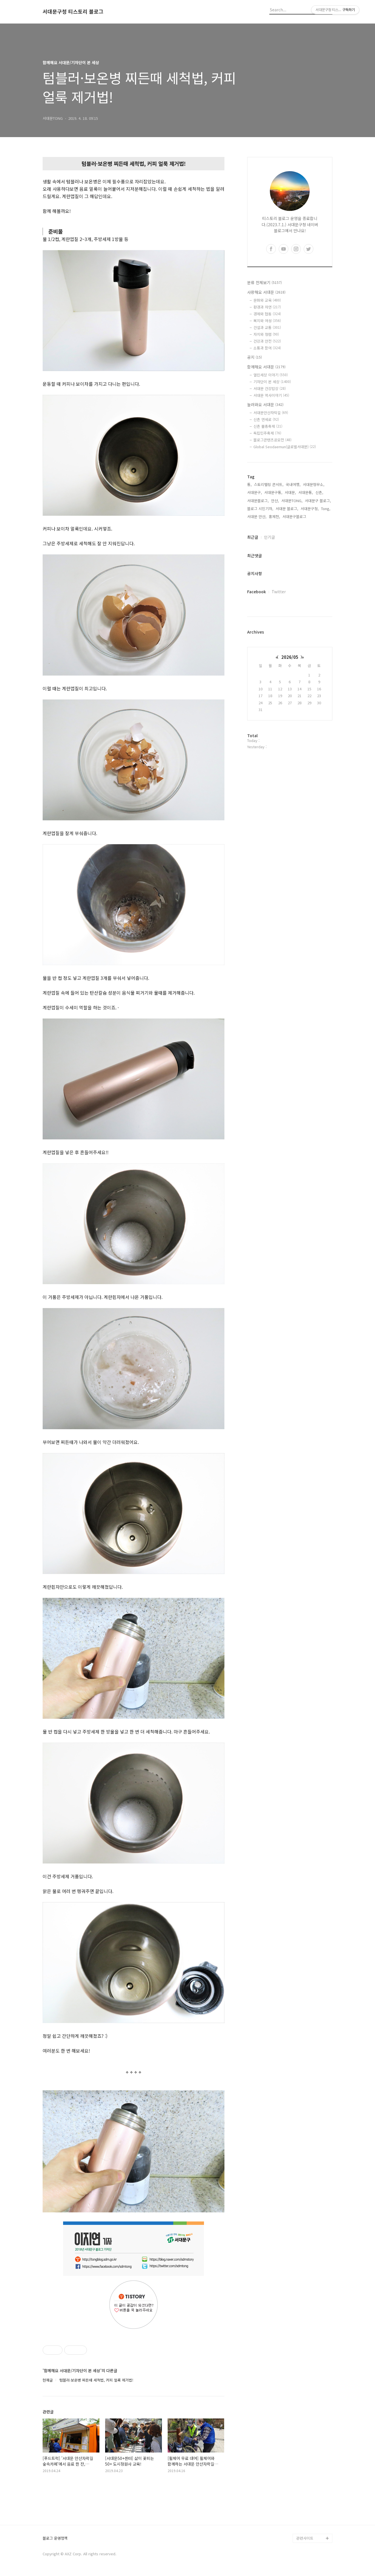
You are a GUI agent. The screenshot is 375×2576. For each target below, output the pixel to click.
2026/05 (289, 657)
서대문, (290, 492)
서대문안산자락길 (270, 412)
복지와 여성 (267, 320)
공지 (254, 357)
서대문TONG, (292, 500)
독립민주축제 (267, 433)
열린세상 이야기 (270, 375)
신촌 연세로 (266, 419)
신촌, (319, 492)
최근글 (252, 537)
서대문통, (305, 492)
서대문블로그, (258, 500)
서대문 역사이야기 (271, 395)
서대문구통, (273, 492)
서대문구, (254, 492)
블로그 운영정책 (55, 2538)
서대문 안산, (256, 516)
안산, (275, 500)
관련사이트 (304, 2538)
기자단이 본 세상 (272, 381)
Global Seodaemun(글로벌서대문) (284, 446)
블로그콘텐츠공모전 (272, 440)
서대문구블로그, (294, 516)
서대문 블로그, (287, 508)
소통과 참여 (267, 348)
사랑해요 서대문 (266, 292)
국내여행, (293, 484)
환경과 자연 (267, 307)
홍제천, (274, 516)
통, (249, 484)
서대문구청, (310, 508)
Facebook (256, 591)
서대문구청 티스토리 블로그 (73, 12)
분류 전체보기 (264, 282)
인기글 (269, 537)
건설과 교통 (267, 327)
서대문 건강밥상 (269, 388)
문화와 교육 (267, 300)
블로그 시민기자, (260, 508)
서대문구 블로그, (318, 500)
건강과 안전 (267, 341)
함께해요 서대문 (266, 367)
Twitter (279, 591)
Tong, (325, 508)
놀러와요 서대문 (265, 404)
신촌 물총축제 (267, 426)
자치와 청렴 (266, 334)
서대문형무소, (313, 484)
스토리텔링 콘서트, (269, 484)
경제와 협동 (267, 314)
